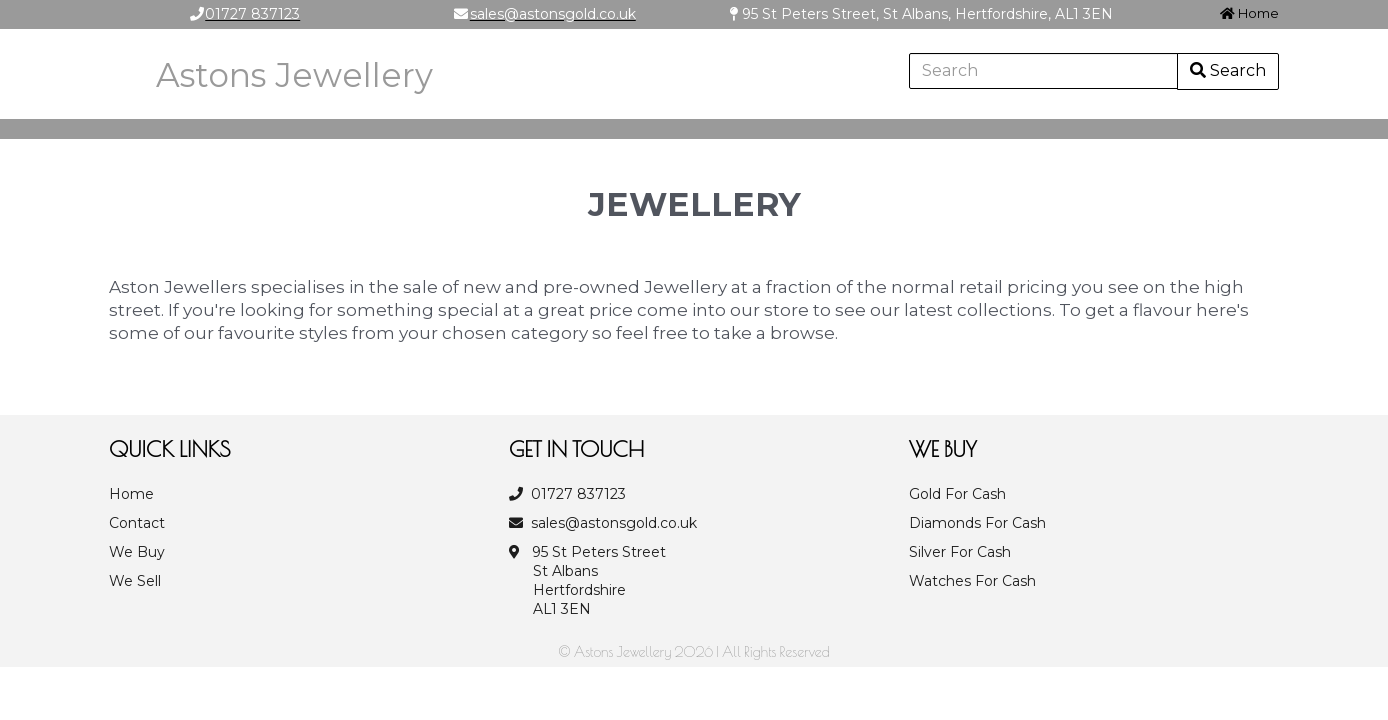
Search (1228, 70)
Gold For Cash (957, 494)
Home (1249, 13)
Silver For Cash (960, 552)
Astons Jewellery (294, 75)
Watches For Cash (972, 581)
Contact (137, 523)
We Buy (137, 552)
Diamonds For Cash (977, 523)
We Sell (135, 581)
